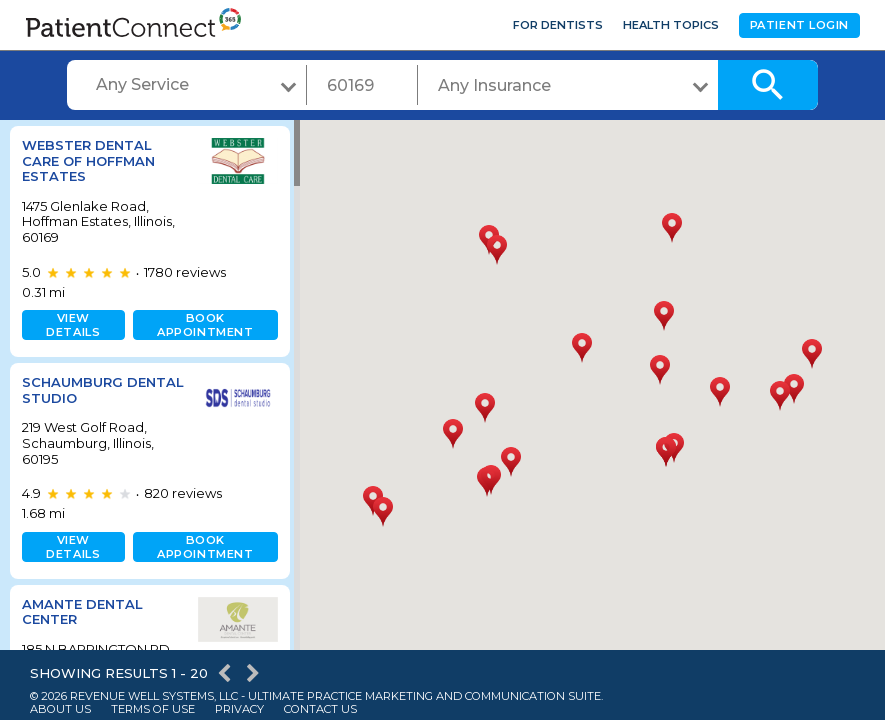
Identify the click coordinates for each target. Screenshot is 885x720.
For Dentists (558, 25)
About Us (60, 709)
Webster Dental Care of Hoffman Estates (88, 160)
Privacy (239, 709)
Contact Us (320, 709)
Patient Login (799, 25)
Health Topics (671, 25)
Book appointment (201, 325)
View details (72, 325)
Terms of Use (153, 709)
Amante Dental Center (82, 612)
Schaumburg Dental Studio (80, 390)
